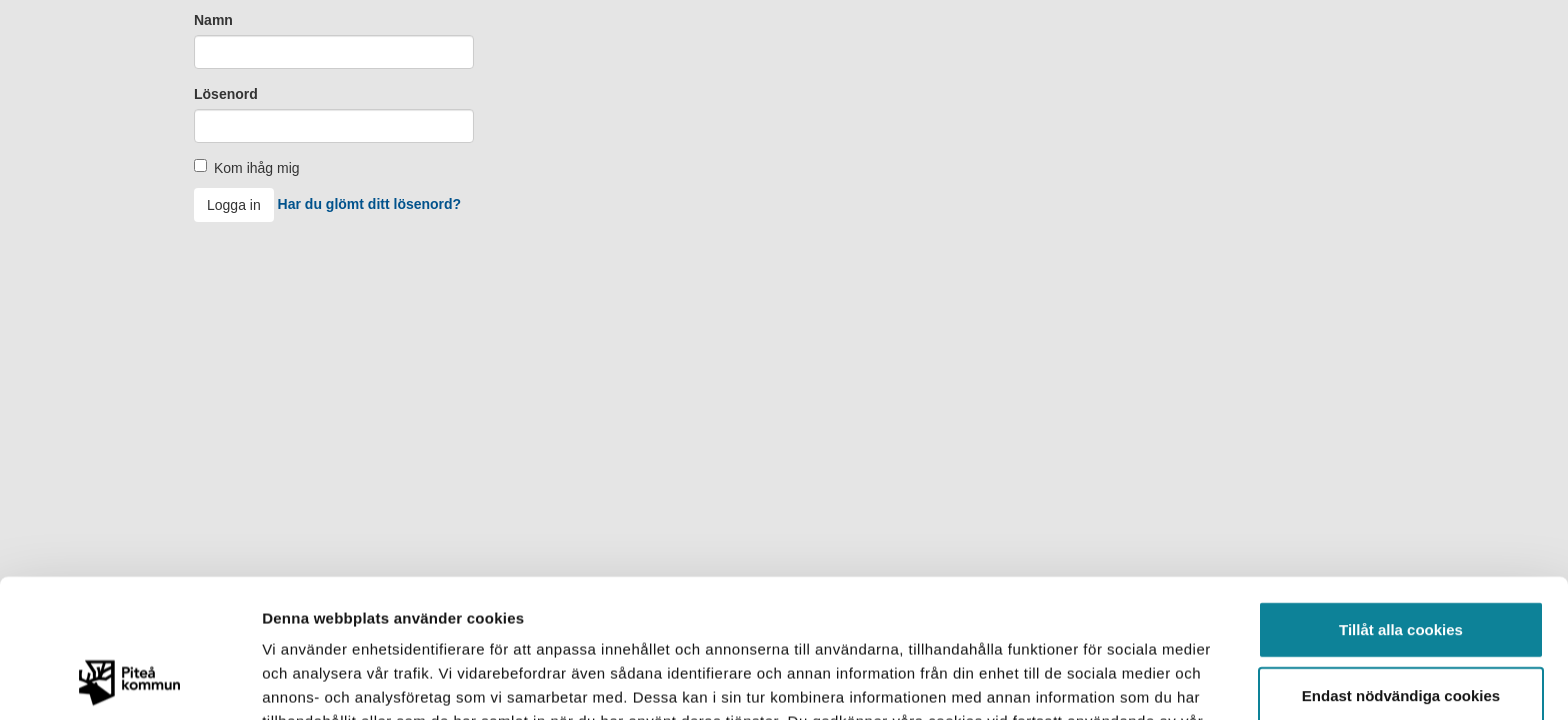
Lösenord (226, 94)
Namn (213, 20)
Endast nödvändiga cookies (1401, 565)
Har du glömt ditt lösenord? (370, 204)
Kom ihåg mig (257, 168)
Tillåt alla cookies (1401, 499)
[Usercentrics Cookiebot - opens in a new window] (129, 681)
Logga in (234, 205)
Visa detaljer (1086, 680)
